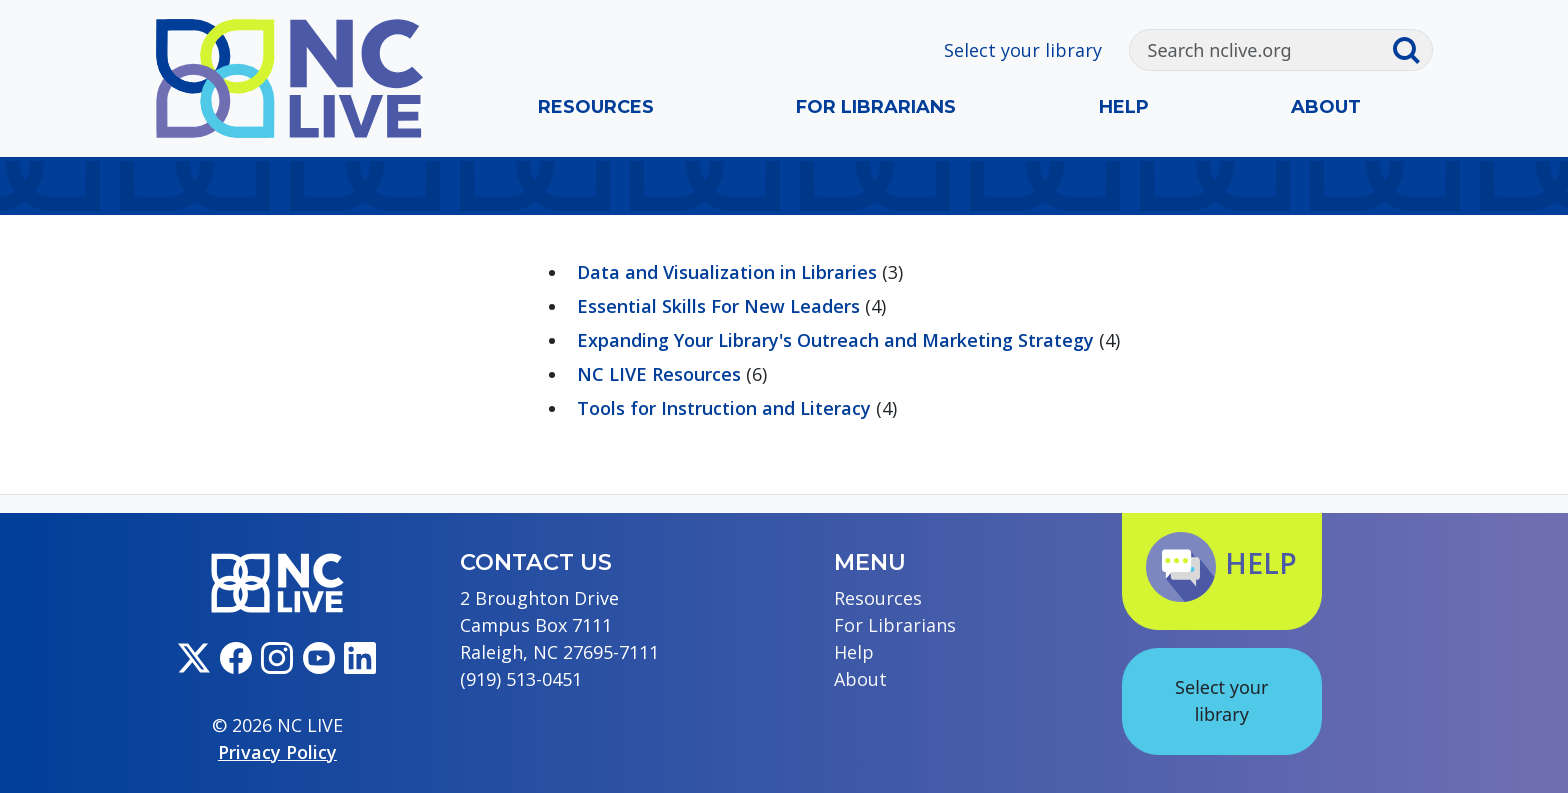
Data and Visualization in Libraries (727, 272)
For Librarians (876, 107)
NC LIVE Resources (659, 374)
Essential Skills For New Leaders (718, 306)
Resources (596, 107)
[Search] (1260, 50)
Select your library (1023, 50)
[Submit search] (1411, 50)
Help (1124, 107)
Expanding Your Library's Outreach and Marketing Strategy (835, 340)
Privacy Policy (277, 752)
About (1326, 107)
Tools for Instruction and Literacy (724, 408)
